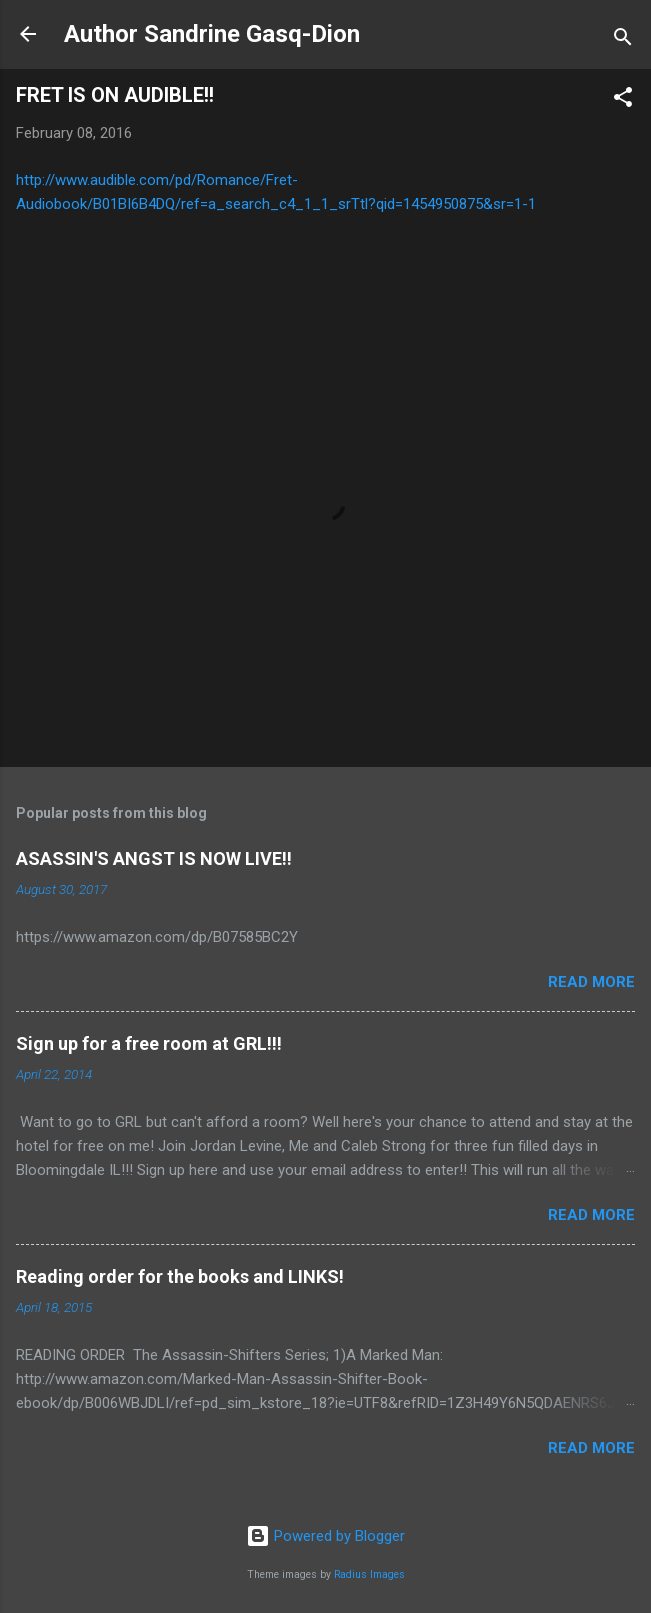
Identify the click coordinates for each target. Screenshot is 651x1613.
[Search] (623, 40)
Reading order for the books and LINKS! (180, 1276)
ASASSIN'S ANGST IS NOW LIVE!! (154, 858)
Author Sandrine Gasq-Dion (212, 34)
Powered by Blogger (325, 1536)
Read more (591, 982)
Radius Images (369, 1574)
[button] (623, 100)
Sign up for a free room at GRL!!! (149, 1043)
